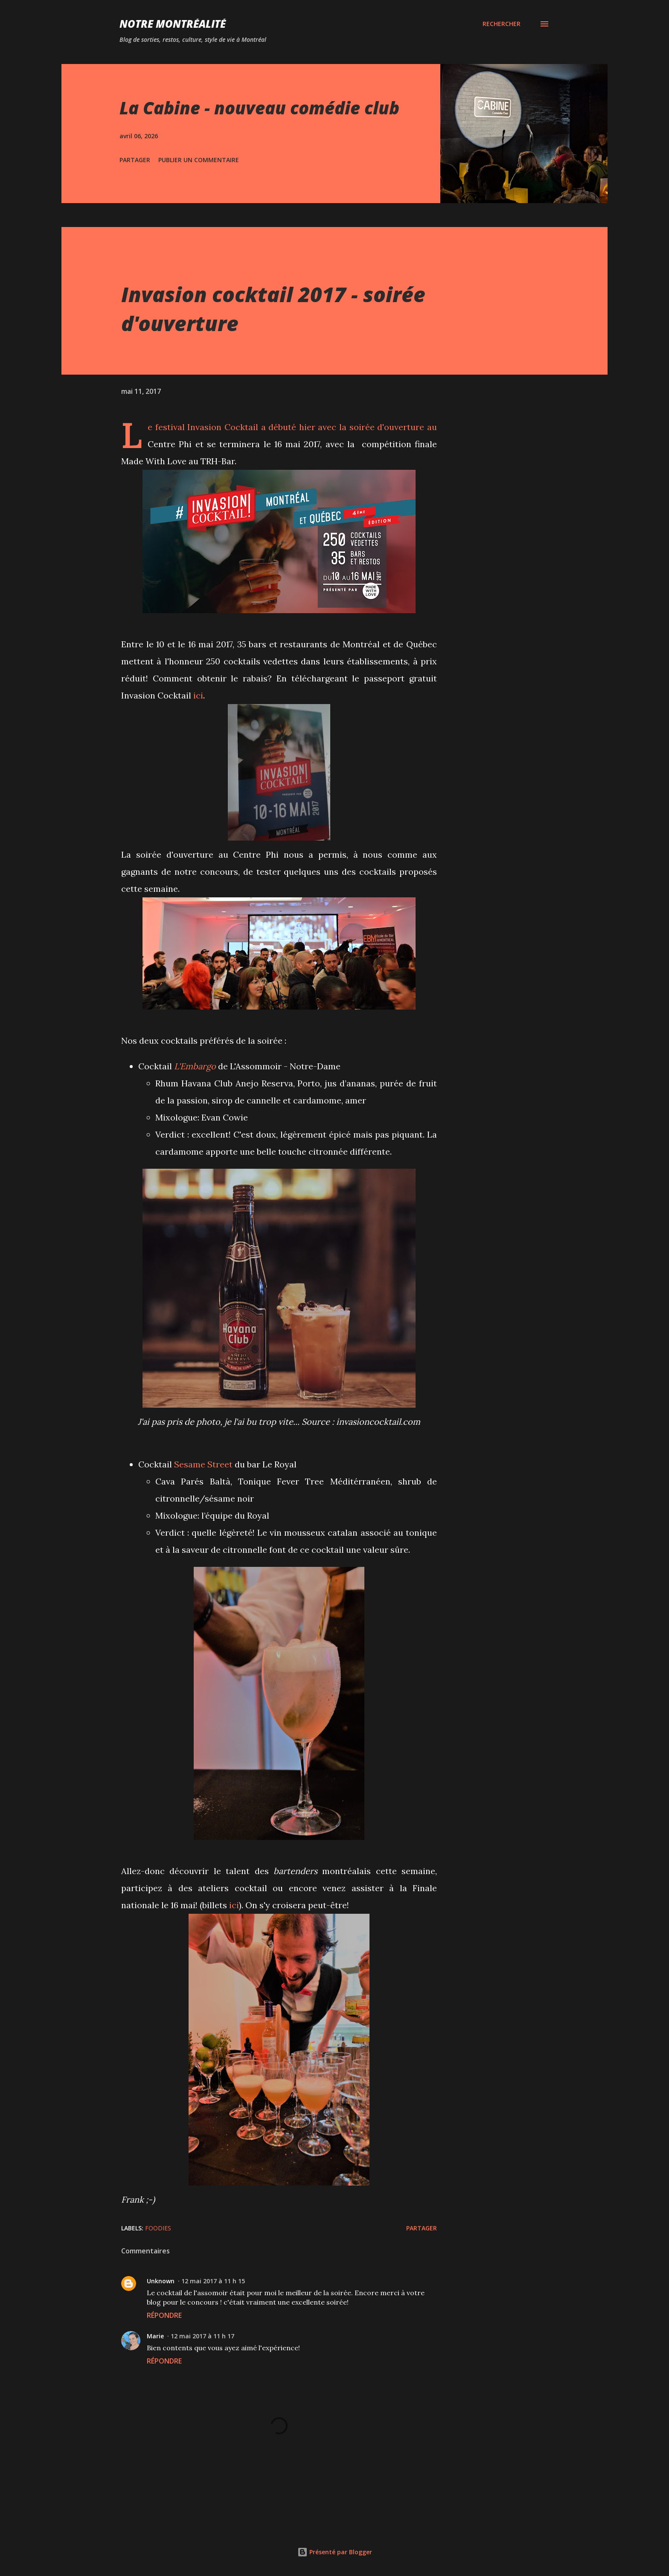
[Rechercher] (502, 24)
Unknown (161, 2281)
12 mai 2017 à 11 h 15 (213, 2281)
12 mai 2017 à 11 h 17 (202, 2336)
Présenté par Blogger (334, 2552)
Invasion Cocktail (222, 427)
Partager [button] (134, 160)
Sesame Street (203, 1464)
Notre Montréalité (172, 24)
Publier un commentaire (198, 160)
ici (198, 695)
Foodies (158, 2228)
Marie (155, 2336)
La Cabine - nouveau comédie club (259, 107)
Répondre (164, 2315)
